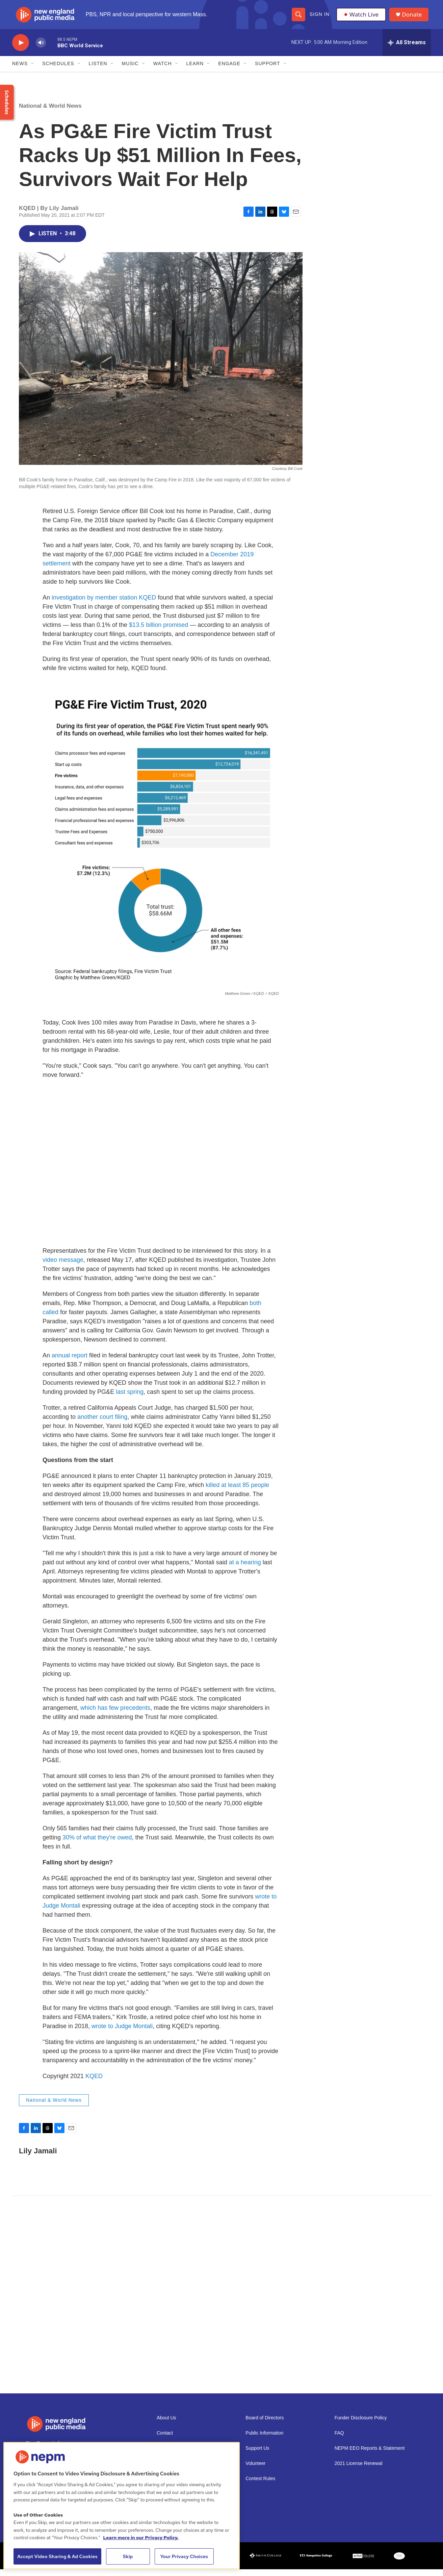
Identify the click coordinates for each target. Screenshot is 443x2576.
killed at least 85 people (237, 1491)
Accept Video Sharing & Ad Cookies (57, 2556)
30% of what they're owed (97, 1843)
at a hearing (245, 1568)
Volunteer (255, 2469)
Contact (165, 2439)
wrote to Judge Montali (122, 2032)
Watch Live (361, 18)
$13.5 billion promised (157, 631)
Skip (128, 2556)
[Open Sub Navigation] (32, 70)
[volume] (41, 49)
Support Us (257, 2454)
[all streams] (407, 48)
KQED (94, 2082)
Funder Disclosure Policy (361, 2424)
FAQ (339, 2439)
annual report (69, 1361)
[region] (121, 2505)
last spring (130, 1398)
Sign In (319, 17)
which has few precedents (115, 1714)
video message (63, 1266)
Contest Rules (260, 2485)
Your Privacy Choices (184, 2556)
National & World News (50, 112)
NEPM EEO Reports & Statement (370, 2454)
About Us (166, 2424)
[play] (20, 49)
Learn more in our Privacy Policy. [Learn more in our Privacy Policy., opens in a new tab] (141, 2537)
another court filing (102, 1423)
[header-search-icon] (298, 17)
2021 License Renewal (359, 2469)
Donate (413, 17)
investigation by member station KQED (104, 604)
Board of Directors (264, 2424)
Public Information (264, 2439)
